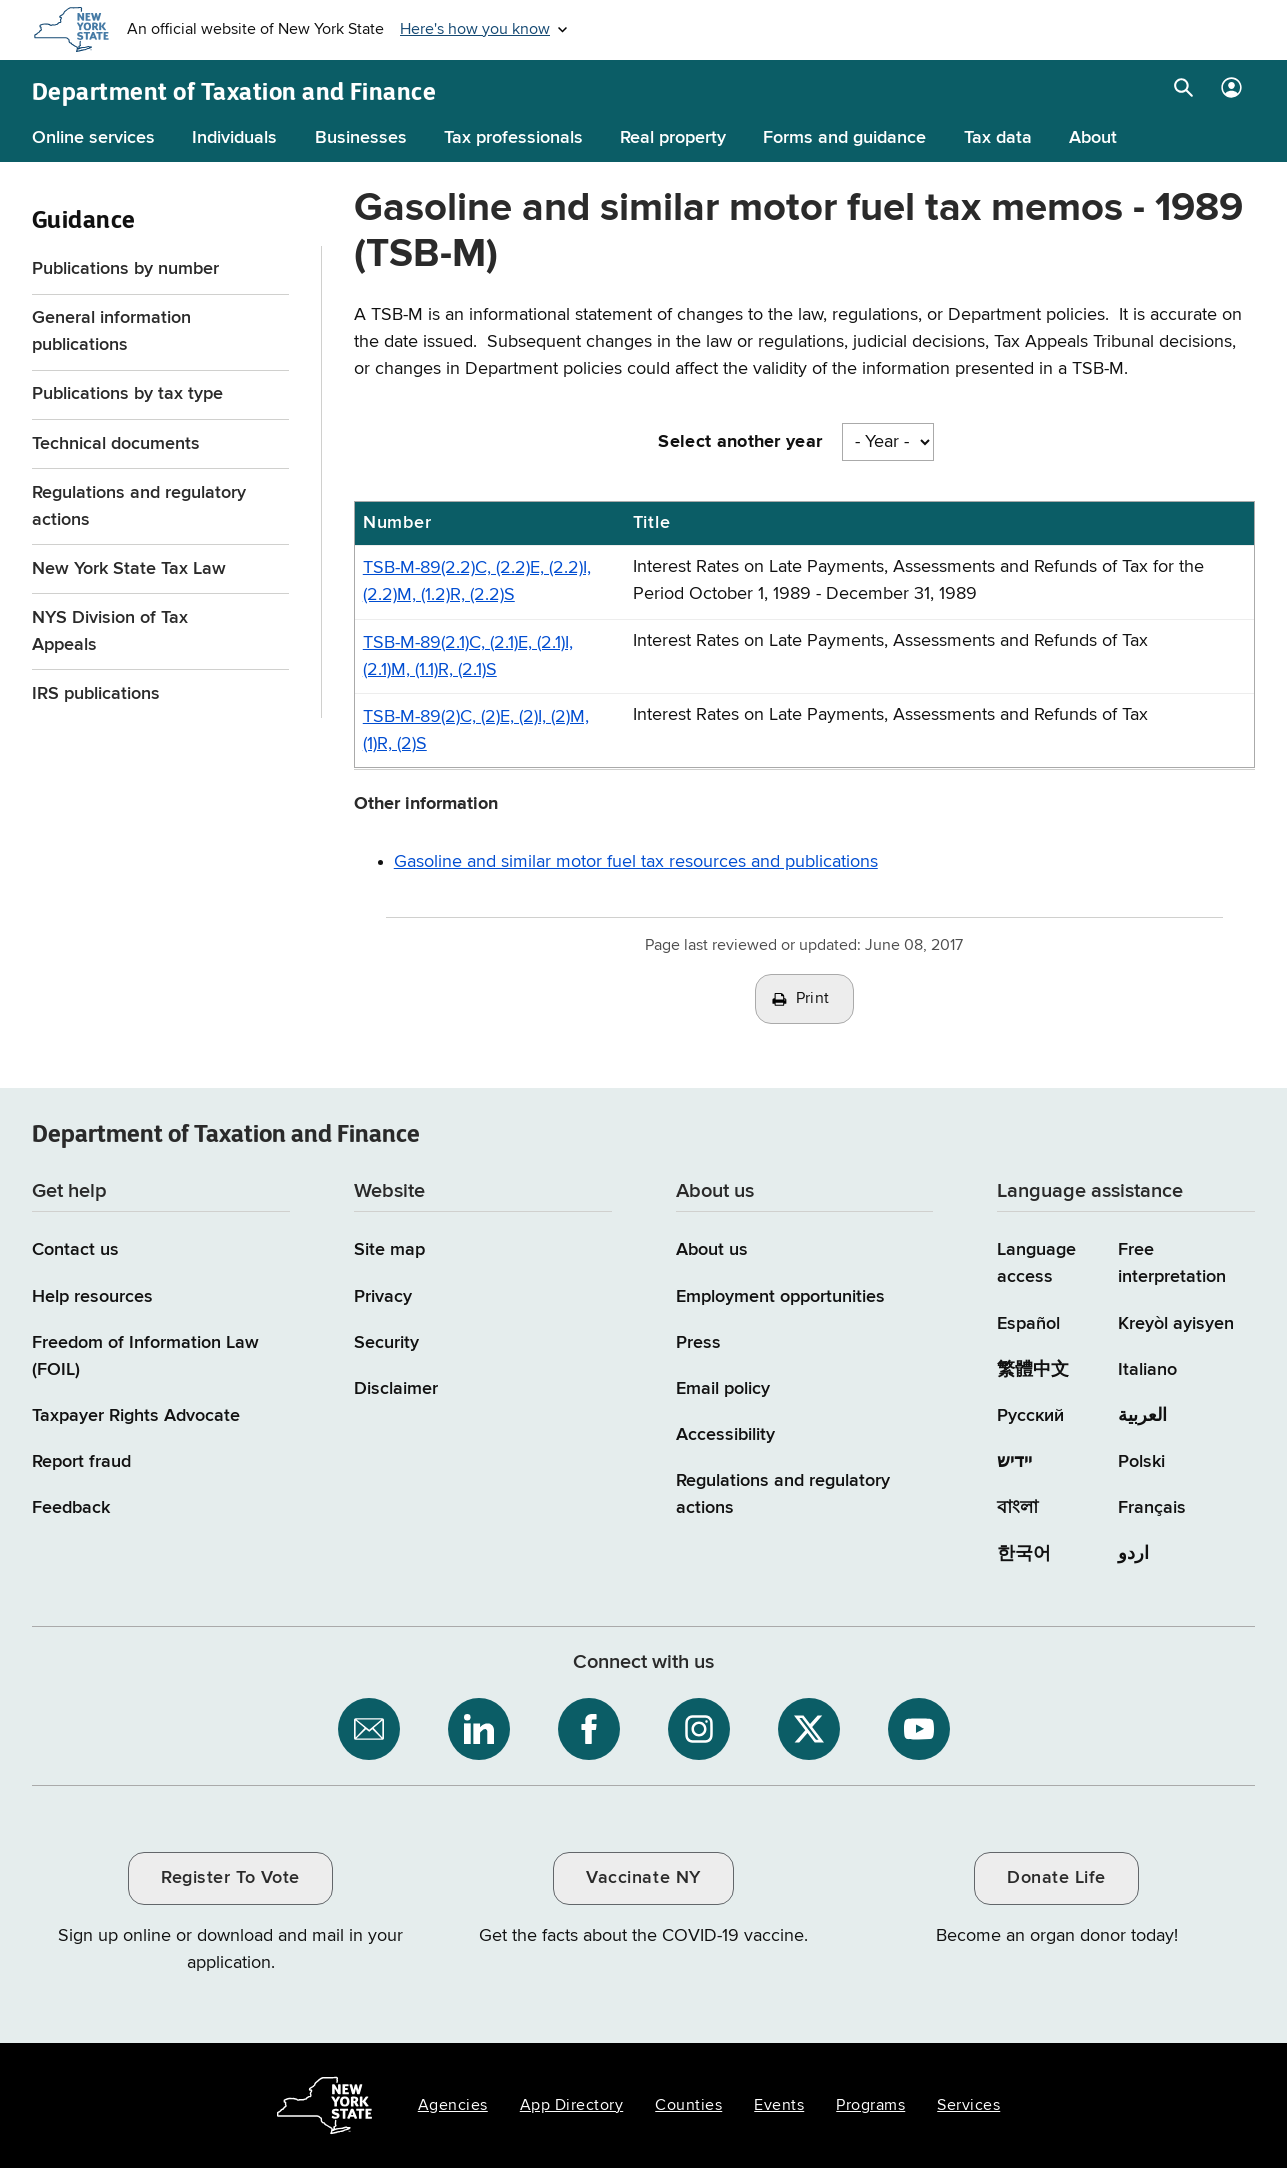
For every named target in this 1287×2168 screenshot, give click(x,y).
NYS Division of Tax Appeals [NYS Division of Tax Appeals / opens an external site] (110, 631)
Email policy (723, 1389)
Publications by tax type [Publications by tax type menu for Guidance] (127, 394)
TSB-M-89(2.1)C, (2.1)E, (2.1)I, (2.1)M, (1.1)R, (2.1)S (468, 656)
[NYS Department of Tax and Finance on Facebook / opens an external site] (589, 1729)
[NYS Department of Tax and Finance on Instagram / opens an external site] (699, 1729)
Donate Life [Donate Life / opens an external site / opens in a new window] (1056, 1878)
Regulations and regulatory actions (139, 506)
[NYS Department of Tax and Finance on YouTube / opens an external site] (919, 1729)
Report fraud (81, 1462)
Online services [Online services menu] (93, 138)
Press (698, 1343)
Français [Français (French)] (1152, 1508)
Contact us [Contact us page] (75, 1250)
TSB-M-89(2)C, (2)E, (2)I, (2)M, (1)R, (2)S (476, 730)
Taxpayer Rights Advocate (136, 1416)
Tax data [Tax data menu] (998, 138)
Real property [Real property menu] (673, 138)
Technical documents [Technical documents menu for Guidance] (116, 444)
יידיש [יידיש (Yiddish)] (1014, 1462)
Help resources (92, 1297)
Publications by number (125, 269)
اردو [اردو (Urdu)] (1133, 1554)
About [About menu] (1093, 138)
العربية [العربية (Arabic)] (1142, 1416)
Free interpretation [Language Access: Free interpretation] (1172, 1263)
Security (386, 1343)
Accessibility (725, 1435)
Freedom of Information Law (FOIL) (145, 1356)
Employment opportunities (780, 1297)
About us (712, 1250)
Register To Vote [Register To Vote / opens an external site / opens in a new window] (230, 1878)
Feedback (71, 1508)
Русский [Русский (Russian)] (1030, 1416)
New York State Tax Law (129, 569)
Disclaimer (396, 1389)
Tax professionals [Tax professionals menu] (513, 138)
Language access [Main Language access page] (1036, 1263)
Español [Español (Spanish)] (1028, 1324)
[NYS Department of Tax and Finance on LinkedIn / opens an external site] (479, 1729)
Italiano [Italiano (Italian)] (1147, 1370)
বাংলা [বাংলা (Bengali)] (1017, 1508)
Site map (389, 1250)
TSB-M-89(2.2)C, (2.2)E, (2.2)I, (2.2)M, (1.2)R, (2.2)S (477, 581)
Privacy (383, 1297)
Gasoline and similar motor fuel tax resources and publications (636, 862)
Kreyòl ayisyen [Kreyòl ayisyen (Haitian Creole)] (1176, 1324)
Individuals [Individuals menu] (234, 138)
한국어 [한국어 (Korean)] (1024, 1554)
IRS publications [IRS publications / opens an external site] (98, 694)
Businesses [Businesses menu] (361, 138)
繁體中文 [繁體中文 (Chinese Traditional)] (1033, 1370)
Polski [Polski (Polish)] (1141, 1462)
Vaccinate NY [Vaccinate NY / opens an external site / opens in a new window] (643, 1878)
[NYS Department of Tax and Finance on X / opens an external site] (809, 1729)
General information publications (111, 331)
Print (813, 999)
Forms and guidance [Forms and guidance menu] (844, 138)
